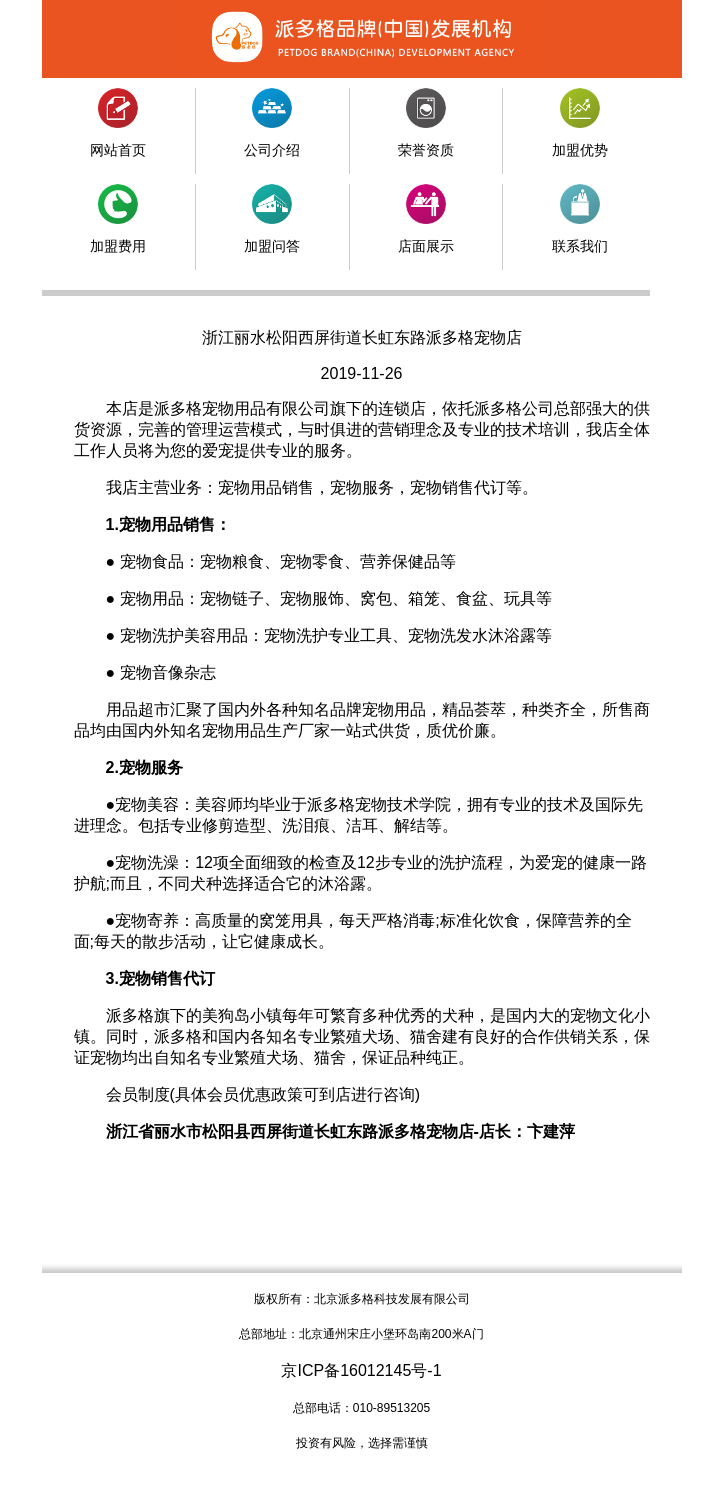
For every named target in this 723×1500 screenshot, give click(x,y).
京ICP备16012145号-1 (361, 1370)
